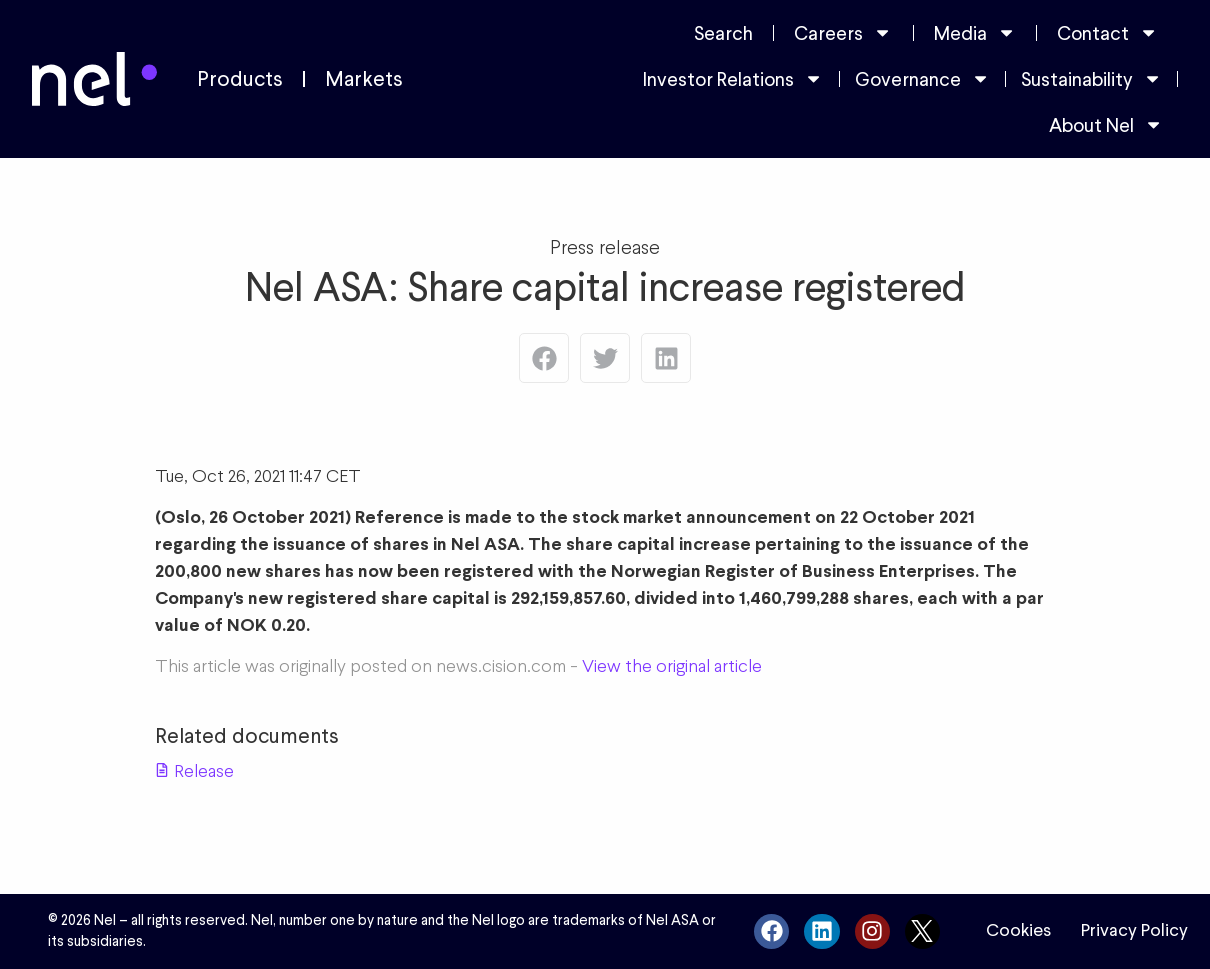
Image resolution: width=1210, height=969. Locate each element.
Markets (364, 79)
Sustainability (1091, 78)
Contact (1107, 32)
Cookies (1018, 930)
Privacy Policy (1134, 930)
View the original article (672, 665)
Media (975, 32)
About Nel (1106, 124)
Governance (922, 78)
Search (723, 33)
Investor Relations (733, 78)
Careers (843, 32)
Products (240, 79)
